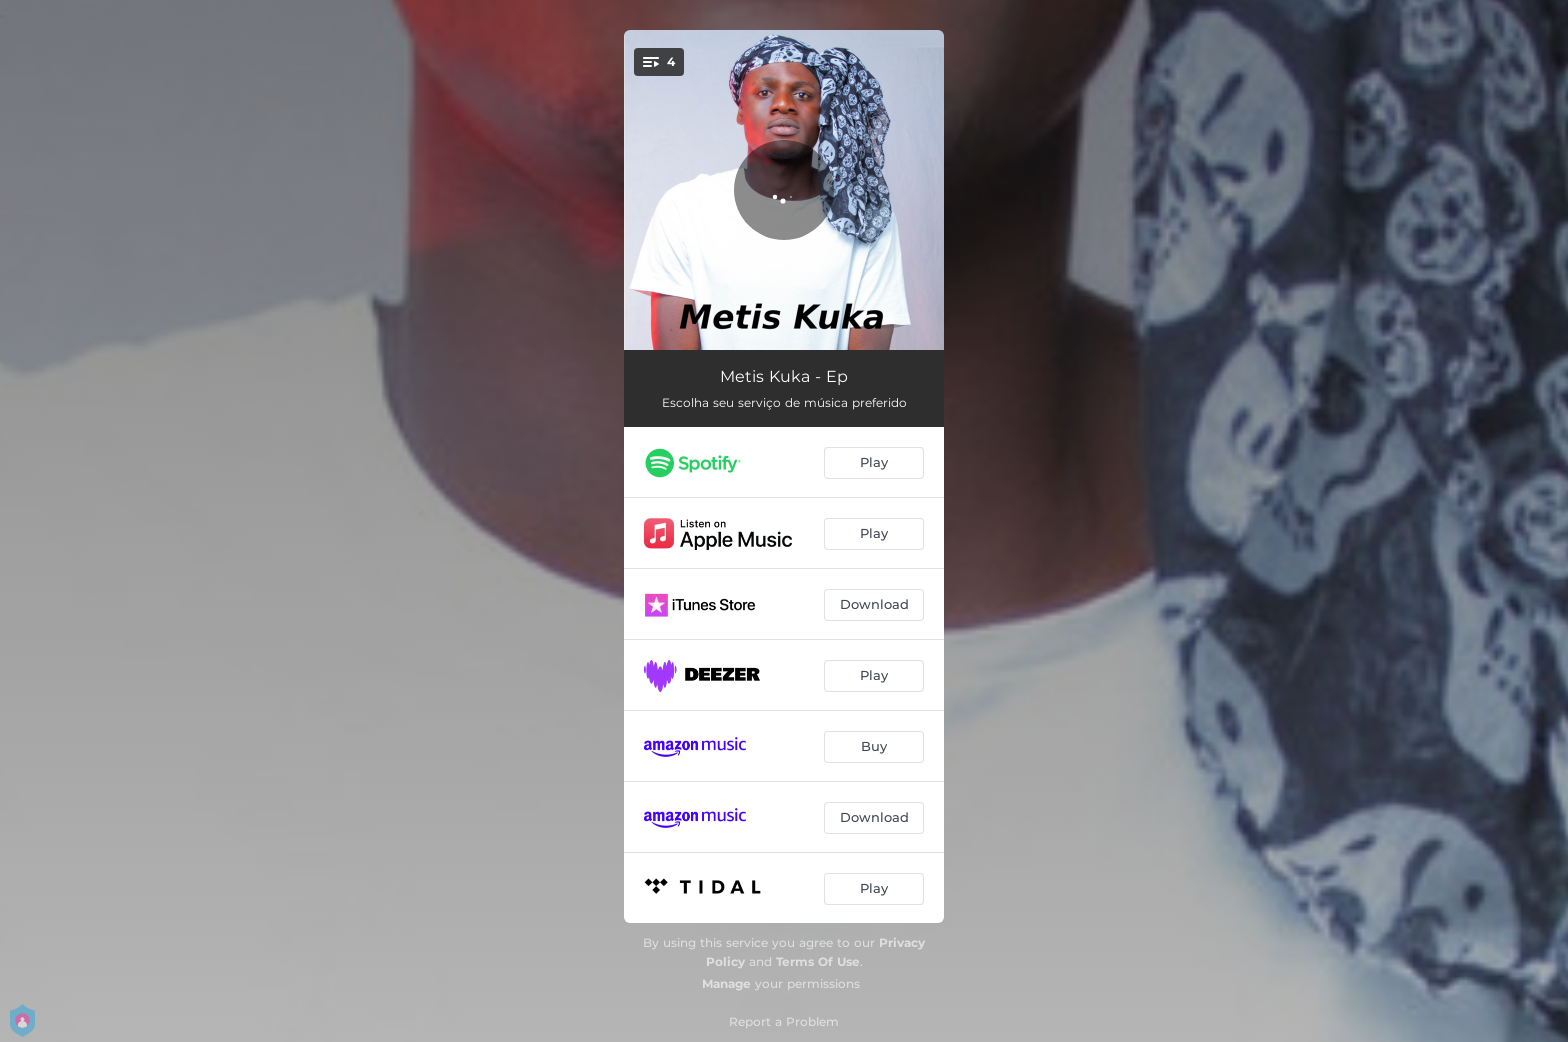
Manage (726, 983)
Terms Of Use (818, 961)
